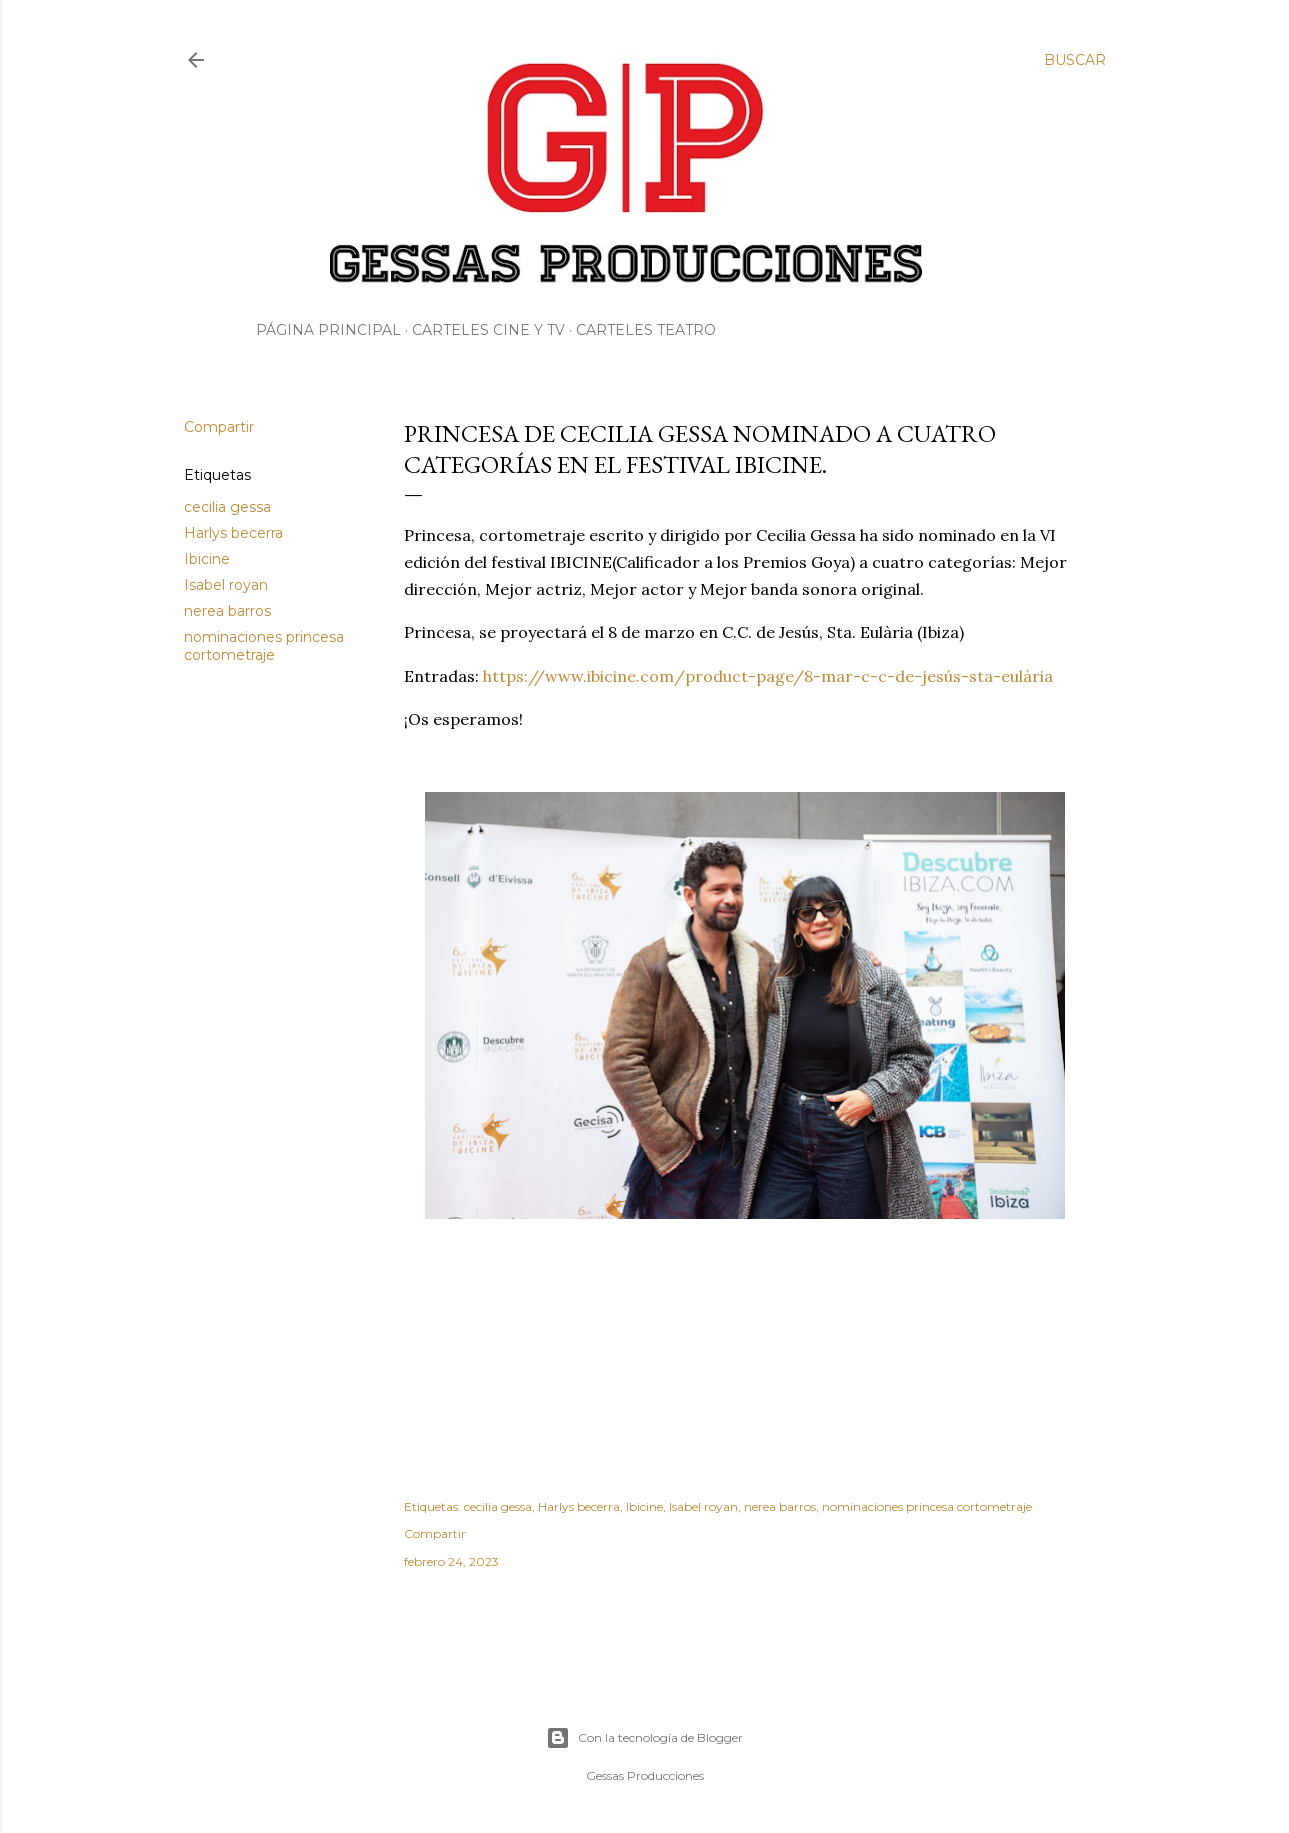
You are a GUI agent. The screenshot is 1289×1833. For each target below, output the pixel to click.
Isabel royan (226, 585)
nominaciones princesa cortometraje (264, 646)
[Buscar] (1075, 60)
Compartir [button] (219, 427)
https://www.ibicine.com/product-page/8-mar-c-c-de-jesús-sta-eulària (768, 676)
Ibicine (207, 559)
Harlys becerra (233, 533)
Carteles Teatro (646, 330)
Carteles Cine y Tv (488, 330)
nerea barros (227, 611)
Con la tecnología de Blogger (644, 1738)
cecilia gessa (227, 507)
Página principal (328, 330)
